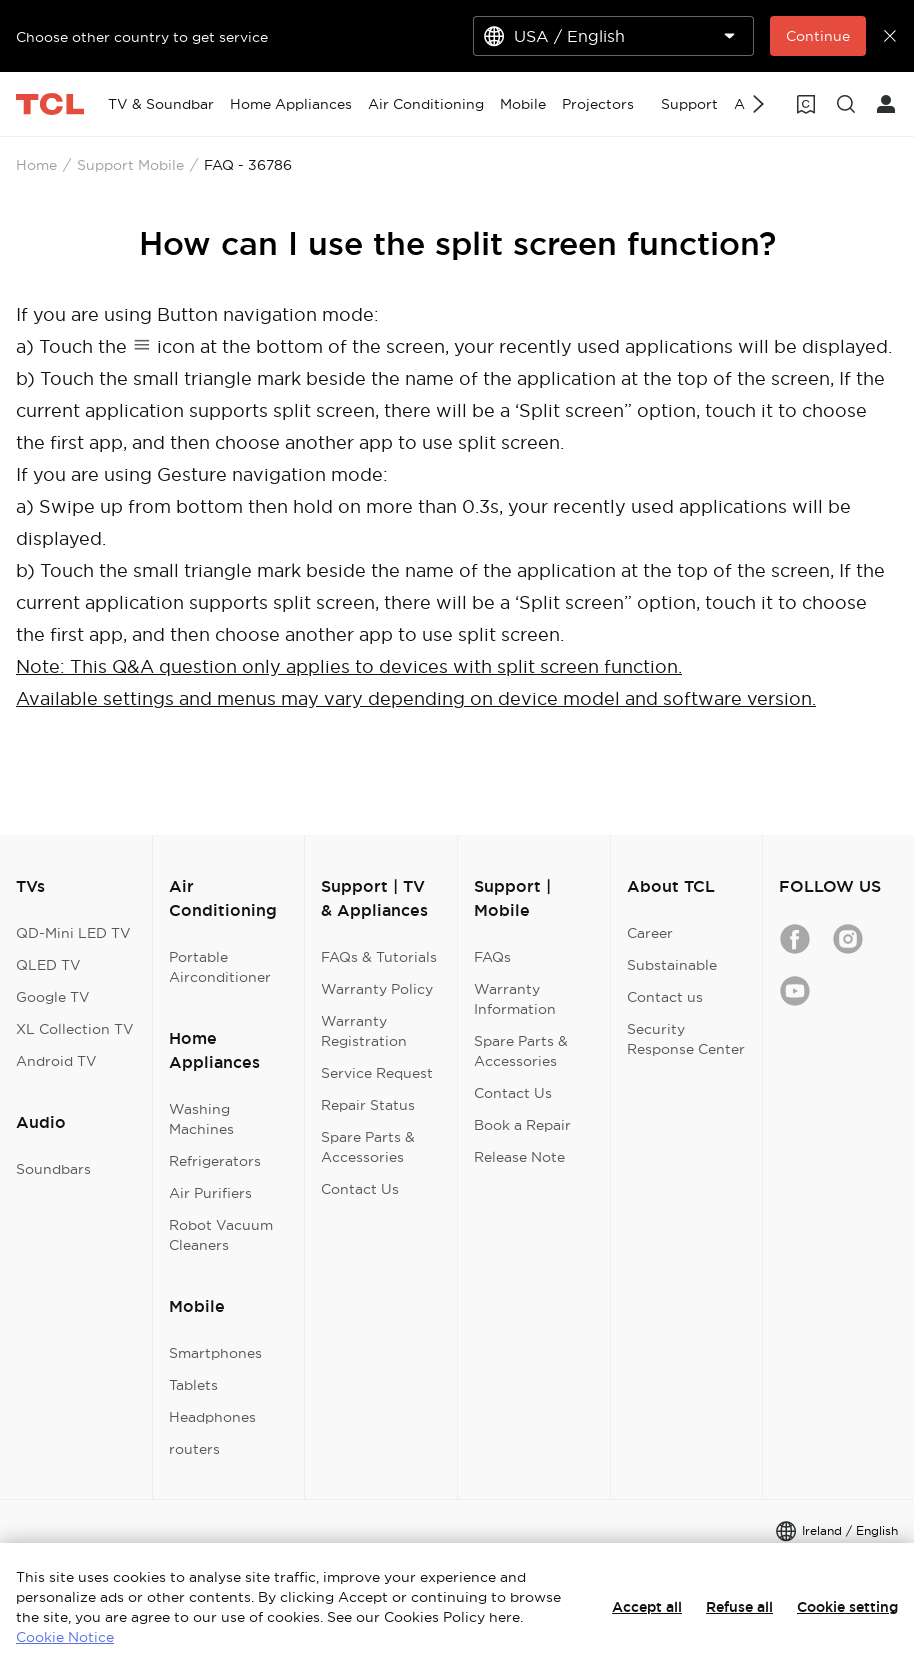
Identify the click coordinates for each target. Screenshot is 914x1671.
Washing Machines (201, 1119)
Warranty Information (515, 999)
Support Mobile (130, 165)
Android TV (56, 1061)
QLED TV (48, 965)
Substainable (672, 965)
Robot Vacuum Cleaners (221, 1235)
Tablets (193, 1385)
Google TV (53, 997)
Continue (818, 36)
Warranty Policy (377, 989)
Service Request (377, 1073)
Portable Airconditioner (220, 967)
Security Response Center (686, 1039)
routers (194, 1449)
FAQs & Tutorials (379, 957)
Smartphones (215, 1353)
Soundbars (53, 1169)
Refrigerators (215, 1161)
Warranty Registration (364, 1031)
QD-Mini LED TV (73, 933)
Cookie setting (847, 1607)
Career (650, 933)
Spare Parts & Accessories (368, 1147)
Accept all (647, 1607)
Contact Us (360, 1189)
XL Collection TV (75, 1029)
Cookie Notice (65, 1637)
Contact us (665, 997)
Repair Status (368, 1105)
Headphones (212, 1417)
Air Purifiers (210, 1193)
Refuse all (739, 1607)
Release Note (519, 1157)
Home (36, 165)
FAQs (492, 957)
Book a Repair (522, 1125)
